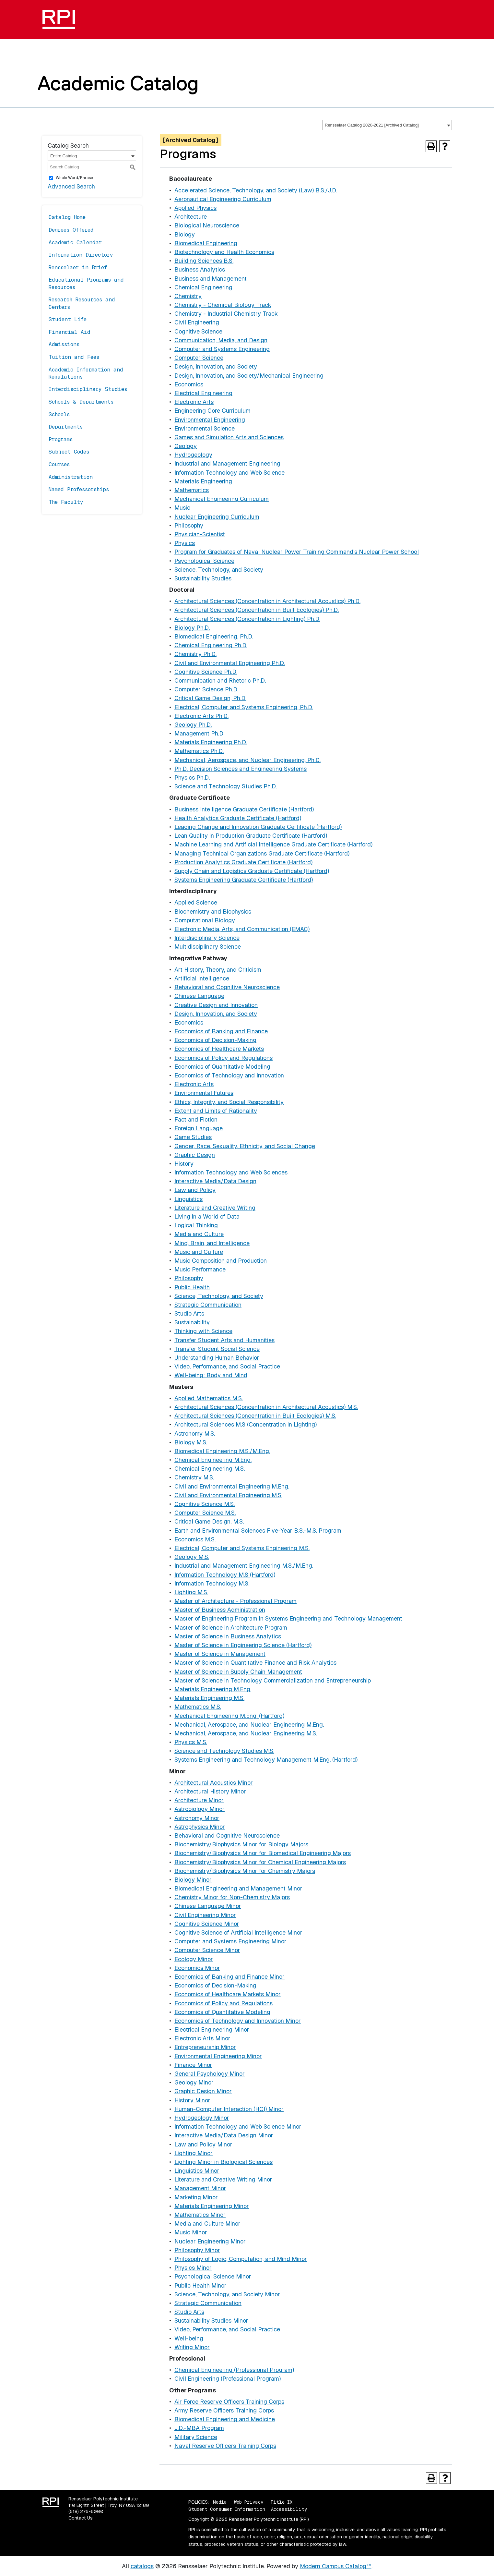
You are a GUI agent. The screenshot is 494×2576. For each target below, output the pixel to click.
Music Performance (200, 1269)
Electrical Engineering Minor (211, 2029)
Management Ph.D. (199, 733)
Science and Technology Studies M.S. (224, 1751)
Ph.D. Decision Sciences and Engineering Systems (240, 768)
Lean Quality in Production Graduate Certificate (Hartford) (250, 835)
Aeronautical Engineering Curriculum (222, 199)
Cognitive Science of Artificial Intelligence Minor (238, 1932)
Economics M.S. (195, 1539)
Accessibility (289, 2509)
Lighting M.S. (191, 1592)
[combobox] (387, 125)
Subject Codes (69, 451)
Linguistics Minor (196, 2170)
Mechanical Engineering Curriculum (221, 499)
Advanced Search (71, 186)
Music (182, 507)
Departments (66, 426)
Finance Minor (193, 2065)
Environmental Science (204, 428)
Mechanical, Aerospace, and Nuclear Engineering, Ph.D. (247, 760)
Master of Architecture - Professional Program (235, 1601)
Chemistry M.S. (194, 1477)
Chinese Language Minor (207, 1906)
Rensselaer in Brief (78, 267)
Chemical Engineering (203, 287)
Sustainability (192, 1322)
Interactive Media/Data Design (215, 1181)
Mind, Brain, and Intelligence (212, 1243)
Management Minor (200, 2188)
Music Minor (190, 2232)
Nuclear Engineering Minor (210, 2241)
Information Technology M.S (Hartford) (224, 1574)
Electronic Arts (194, 402)
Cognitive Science (198, 331)
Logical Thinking (196, 1225)
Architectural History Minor (210, 1791)
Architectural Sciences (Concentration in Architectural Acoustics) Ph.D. (267, 601)
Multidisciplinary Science (207, 946)
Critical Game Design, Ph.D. (210, 698)
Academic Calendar (75, 242)
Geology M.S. (191, 1557)
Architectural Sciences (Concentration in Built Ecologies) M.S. (255, 1415)
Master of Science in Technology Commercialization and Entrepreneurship (272, 1680)
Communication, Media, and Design (220, 340)
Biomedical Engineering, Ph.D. (213, 636)
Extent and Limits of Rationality (215, 1110)
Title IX (281, 2502)
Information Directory (81, 254)
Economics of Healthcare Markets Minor (227, 1994)
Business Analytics (199, 269)
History (184, 1163)
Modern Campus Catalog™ (335, 2566)
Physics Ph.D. (192, 777)
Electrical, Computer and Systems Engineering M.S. (242, 1548)
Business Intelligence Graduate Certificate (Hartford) (244, 809)
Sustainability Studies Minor (211, 2320)
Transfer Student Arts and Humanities (224, 1340)
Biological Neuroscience (206, 225)
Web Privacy (248, 2502)
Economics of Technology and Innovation (229, 1075)
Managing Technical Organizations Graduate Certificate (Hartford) (261, 853)
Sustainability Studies (202, 578)
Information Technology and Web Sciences (231, 1172)
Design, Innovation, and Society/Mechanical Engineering (248, 375)
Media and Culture (199, 1234)
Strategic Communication (207, 1304)
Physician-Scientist (199, 534)
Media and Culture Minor (207, 2223)
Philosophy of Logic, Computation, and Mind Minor (240, 2259)
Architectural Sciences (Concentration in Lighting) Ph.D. (247, 619)
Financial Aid (69, 332)
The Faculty (66, 502)
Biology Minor (193, 1879)
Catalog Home (67, 217)
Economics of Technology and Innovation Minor (237, 2020)
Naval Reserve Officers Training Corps (225, 2445)
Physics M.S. (190, 1742)
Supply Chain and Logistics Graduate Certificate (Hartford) (251, 871)
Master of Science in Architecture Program (230, 1627)
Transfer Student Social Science (217, 1349)
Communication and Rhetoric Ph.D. (220, 680)
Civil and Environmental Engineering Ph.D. (229, 663)
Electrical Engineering (203, 393)
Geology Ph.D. (193, 724)
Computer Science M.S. (205, 1512)
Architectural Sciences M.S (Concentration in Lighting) (245, 1424)
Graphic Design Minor (203, 2091)
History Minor (192, 2100)
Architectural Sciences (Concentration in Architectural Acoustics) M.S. (266, 1407)
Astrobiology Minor (199, 1809)
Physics (184, 543)
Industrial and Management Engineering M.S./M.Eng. (243, 1565)
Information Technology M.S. (211, 1583)
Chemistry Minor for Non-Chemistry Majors (232, 1897)
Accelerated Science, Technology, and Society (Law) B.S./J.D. (255, 190)
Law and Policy (195, 1190)
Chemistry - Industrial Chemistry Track (226, 313)
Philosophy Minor (197, 2250)
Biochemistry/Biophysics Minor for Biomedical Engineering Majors (262, 1853)
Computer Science (198, 357)
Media (220, 2502)
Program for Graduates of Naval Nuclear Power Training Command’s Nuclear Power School (296, 551)
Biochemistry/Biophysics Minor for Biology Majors (241, 1844)
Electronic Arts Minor (202, 2038)
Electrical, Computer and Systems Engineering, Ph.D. (243, 707)
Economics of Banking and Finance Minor (229, 1976)
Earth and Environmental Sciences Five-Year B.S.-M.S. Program (257, 1530)
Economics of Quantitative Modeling (222, 1066)
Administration (71, 477)
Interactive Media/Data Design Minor (223, 2135)
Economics (188, 384)
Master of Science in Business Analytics (227, 1636)
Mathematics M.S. (197, 1706)
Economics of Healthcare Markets (219, 1048)
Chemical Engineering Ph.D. (210, 645)
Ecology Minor (193, 1959)
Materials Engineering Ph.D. (210, 742)
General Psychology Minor (209, 2073)
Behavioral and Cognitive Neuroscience (227, 987)
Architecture (190, 216)
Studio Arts (189, 1313)
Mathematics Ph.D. (199, 751)
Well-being (188, 2338)
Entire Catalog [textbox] (63, 155)
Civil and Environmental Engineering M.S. (228, 1495)
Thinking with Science (203, 1331)
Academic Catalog (118, 83)
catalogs (142, 2566)
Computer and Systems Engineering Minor (230, 1941)
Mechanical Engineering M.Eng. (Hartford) (229, 1715)
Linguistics (188, 1199)
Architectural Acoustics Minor (213, 1782)
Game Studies (193, 1137)
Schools (59, 414)
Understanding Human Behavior (216, 1357)
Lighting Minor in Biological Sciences (223, 2162)
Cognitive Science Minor (206, 1923)
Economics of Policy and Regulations (223, 1058)
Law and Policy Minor (203, 2144)
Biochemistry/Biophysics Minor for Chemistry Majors (244, 1871)
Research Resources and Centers (82, 303)
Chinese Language (199, 996)
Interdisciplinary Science (207, 938)
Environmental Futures (203, 1093)
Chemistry (188, 296)
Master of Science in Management (219, 1654)
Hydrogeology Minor (201, 2117)
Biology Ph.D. (192, 627)
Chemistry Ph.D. (195, 654)
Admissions (64, 344)
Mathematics (191, 490)
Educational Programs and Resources (86, 283)
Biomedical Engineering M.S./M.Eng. (222, 1451)
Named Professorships (79, 489)
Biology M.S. (190, 1442)
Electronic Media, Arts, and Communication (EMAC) (242, 929)
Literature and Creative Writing (214, 1207)
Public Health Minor (200, 2285)
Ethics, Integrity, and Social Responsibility (229, 1102)
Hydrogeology (193, 454)
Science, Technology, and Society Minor (227, 2294)
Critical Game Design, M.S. (209, 1521)
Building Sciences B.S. (203, 260)
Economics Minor (197, 1968)
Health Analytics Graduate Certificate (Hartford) (237, 818)
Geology (185, 446)
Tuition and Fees (74, 357)
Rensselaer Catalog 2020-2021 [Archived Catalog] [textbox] (372, 125)
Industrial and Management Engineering (227, 463)
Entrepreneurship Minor (205, 2047)
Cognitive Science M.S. (204, 1504)
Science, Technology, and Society (218, 569)
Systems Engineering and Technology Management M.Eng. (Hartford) (266, 1759)
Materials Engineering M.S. (209, 1698)
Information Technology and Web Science (229, 472)
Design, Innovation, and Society (215, 366)
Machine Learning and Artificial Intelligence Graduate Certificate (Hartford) (273, 844)
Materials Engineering (203, 481)
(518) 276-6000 (85, 2511)
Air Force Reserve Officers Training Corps (229, 2401)
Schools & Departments (81, 401)
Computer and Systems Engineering (222, 349)
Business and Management (210, 278)
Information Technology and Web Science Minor (237, 2126)
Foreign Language (198, 1128)
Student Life (68, 319)
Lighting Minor (193, 2153)
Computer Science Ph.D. (206, 689)
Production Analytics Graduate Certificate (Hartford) (243, 862)
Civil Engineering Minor (205, 1915)
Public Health (192, 1287)
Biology (184, 234)
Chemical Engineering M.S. (209, 1468)
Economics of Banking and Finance (221, 1031)
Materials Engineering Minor (211, 2206)
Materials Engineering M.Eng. (212, 1689)
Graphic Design (194, 1155)
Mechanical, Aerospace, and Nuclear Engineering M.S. (245, 1733)
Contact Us (80, 2518)
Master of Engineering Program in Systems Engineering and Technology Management (288, 1618)
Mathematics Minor (200, 2214)
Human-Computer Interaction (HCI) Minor (229, 2109)
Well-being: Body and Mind (210, 1375)
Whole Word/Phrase (74, 177)
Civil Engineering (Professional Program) (227, 2378)
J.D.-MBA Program (199, 2428)
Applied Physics (195, 208)
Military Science (195, 2437)
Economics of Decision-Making (215, 1040)
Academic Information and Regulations (86, 373)
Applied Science (195, 902)
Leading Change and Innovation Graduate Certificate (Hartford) (258, 827)
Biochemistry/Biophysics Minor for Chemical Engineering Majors (260, 1862)
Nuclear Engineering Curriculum (216, 516)
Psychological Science (204, 561)
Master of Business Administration (219, 1609)
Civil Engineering (196, 322)
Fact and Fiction (196, 1119)
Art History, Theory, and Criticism (217, 969)
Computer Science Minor (207, 1950)
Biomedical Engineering (205, 243)
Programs (61, 439)
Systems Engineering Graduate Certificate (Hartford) (243, 879)
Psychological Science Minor (212, 2276)
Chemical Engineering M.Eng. (213, 1460)
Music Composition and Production (220, 1260)
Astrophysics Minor (199, 1826)
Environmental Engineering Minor (218, 2056)
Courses (59, 464)
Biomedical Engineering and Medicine (224, 2419)
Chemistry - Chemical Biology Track (222, 305)
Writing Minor (192, 2347)
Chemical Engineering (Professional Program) (234, 2370)
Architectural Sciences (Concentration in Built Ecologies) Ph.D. (256, 610)
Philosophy (188, 525)
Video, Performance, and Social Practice (227, 1366)
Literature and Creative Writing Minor (223, 2179)
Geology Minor (194, 2082)
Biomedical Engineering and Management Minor (238, 1888)
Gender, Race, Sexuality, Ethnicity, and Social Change (244, 1146)
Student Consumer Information (226, 2509)
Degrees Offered (71, 229)
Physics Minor (193, 2267)
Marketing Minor (196, 2197)
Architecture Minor (199, 1800)
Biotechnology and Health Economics (224, 252)
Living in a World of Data (207, 1216)
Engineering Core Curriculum (212, 410)
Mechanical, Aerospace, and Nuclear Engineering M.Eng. (249, 1724)
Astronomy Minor (196, 1818)
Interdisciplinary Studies (88, 389)
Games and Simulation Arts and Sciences (229, 437)
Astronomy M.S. (194, 1433)
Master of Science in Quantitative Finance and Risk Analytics (255, 1662)
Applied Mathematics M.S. (208, 1398)
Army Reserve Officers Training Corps (224, 2410)
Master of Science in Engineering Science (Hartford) (243, 1645)
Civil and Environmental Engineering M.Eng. (231, 1486)
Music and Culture (198, 1252)
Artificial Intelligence (201, 978)
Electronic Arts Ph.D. (201, 716)
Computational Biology (204, 920)
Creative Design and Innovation (216, 1005)
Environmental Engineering (209, 419)
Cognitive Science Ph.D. (205, 671)
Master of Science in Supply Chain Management (238, 1671)
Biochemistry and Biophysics (212, 911)
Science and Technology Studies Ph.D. (225, 786)
